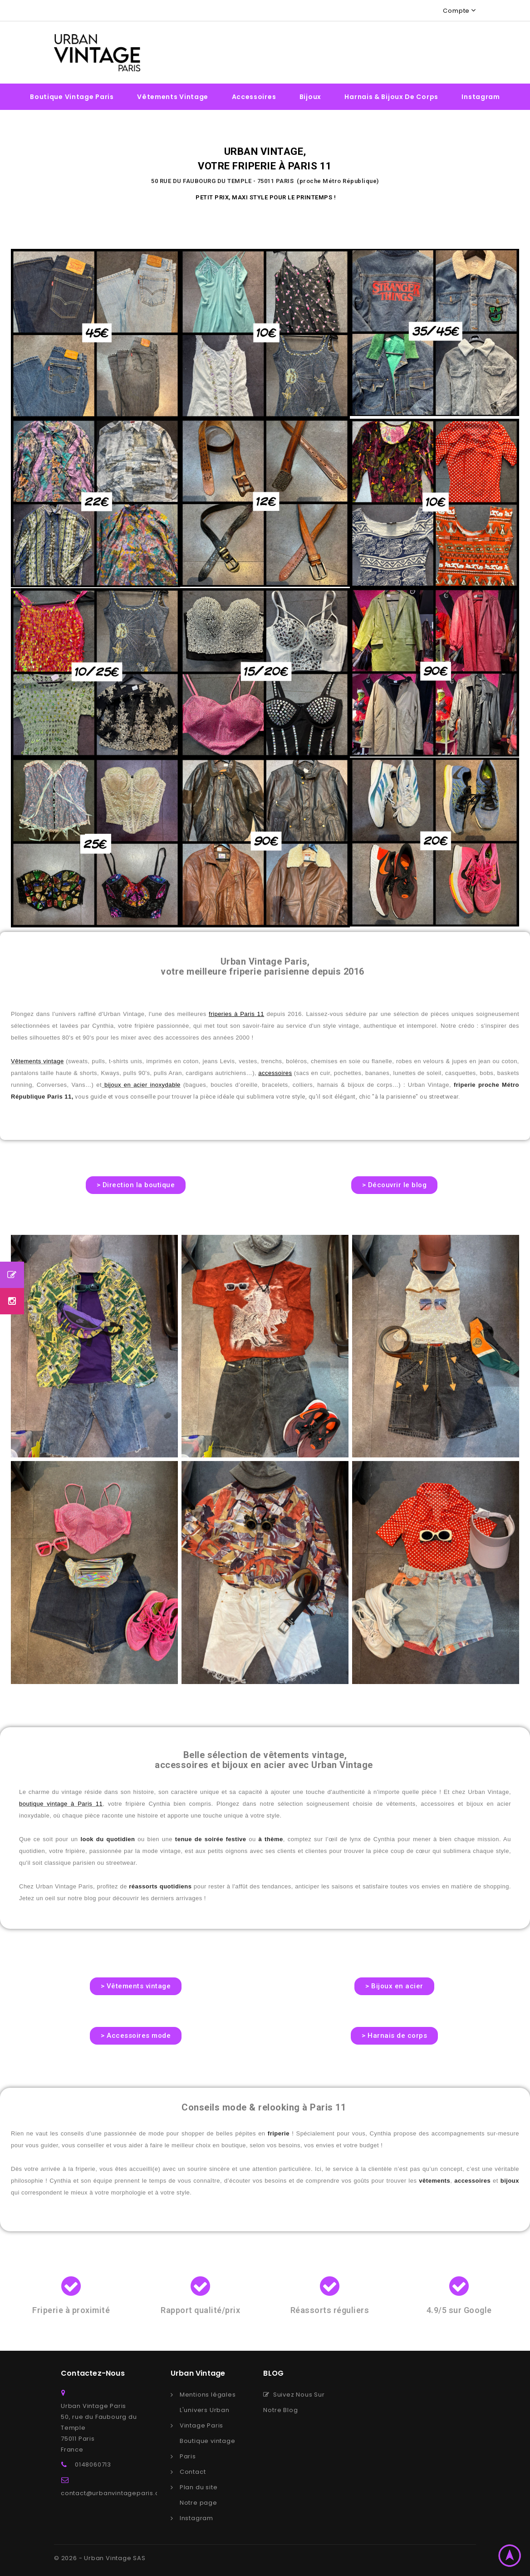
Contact (193, 2471)
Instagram (480, 96)
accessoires (275, 1073)
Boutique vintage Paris (71, 96)
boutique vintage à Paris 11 (61, 1803)
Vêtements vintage (172, 96)
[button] (136, 1185)
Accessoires (254, 96)
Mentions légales (208, 2394)
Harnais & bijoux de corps (391, 96)
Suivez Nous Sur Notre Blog (293, 2402)
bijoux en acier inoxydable (141, 1084)
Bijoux (310, 96)
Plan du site (199, 2487)
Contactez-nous (93, 2373)
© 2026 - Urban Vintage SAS (100, 2558)
